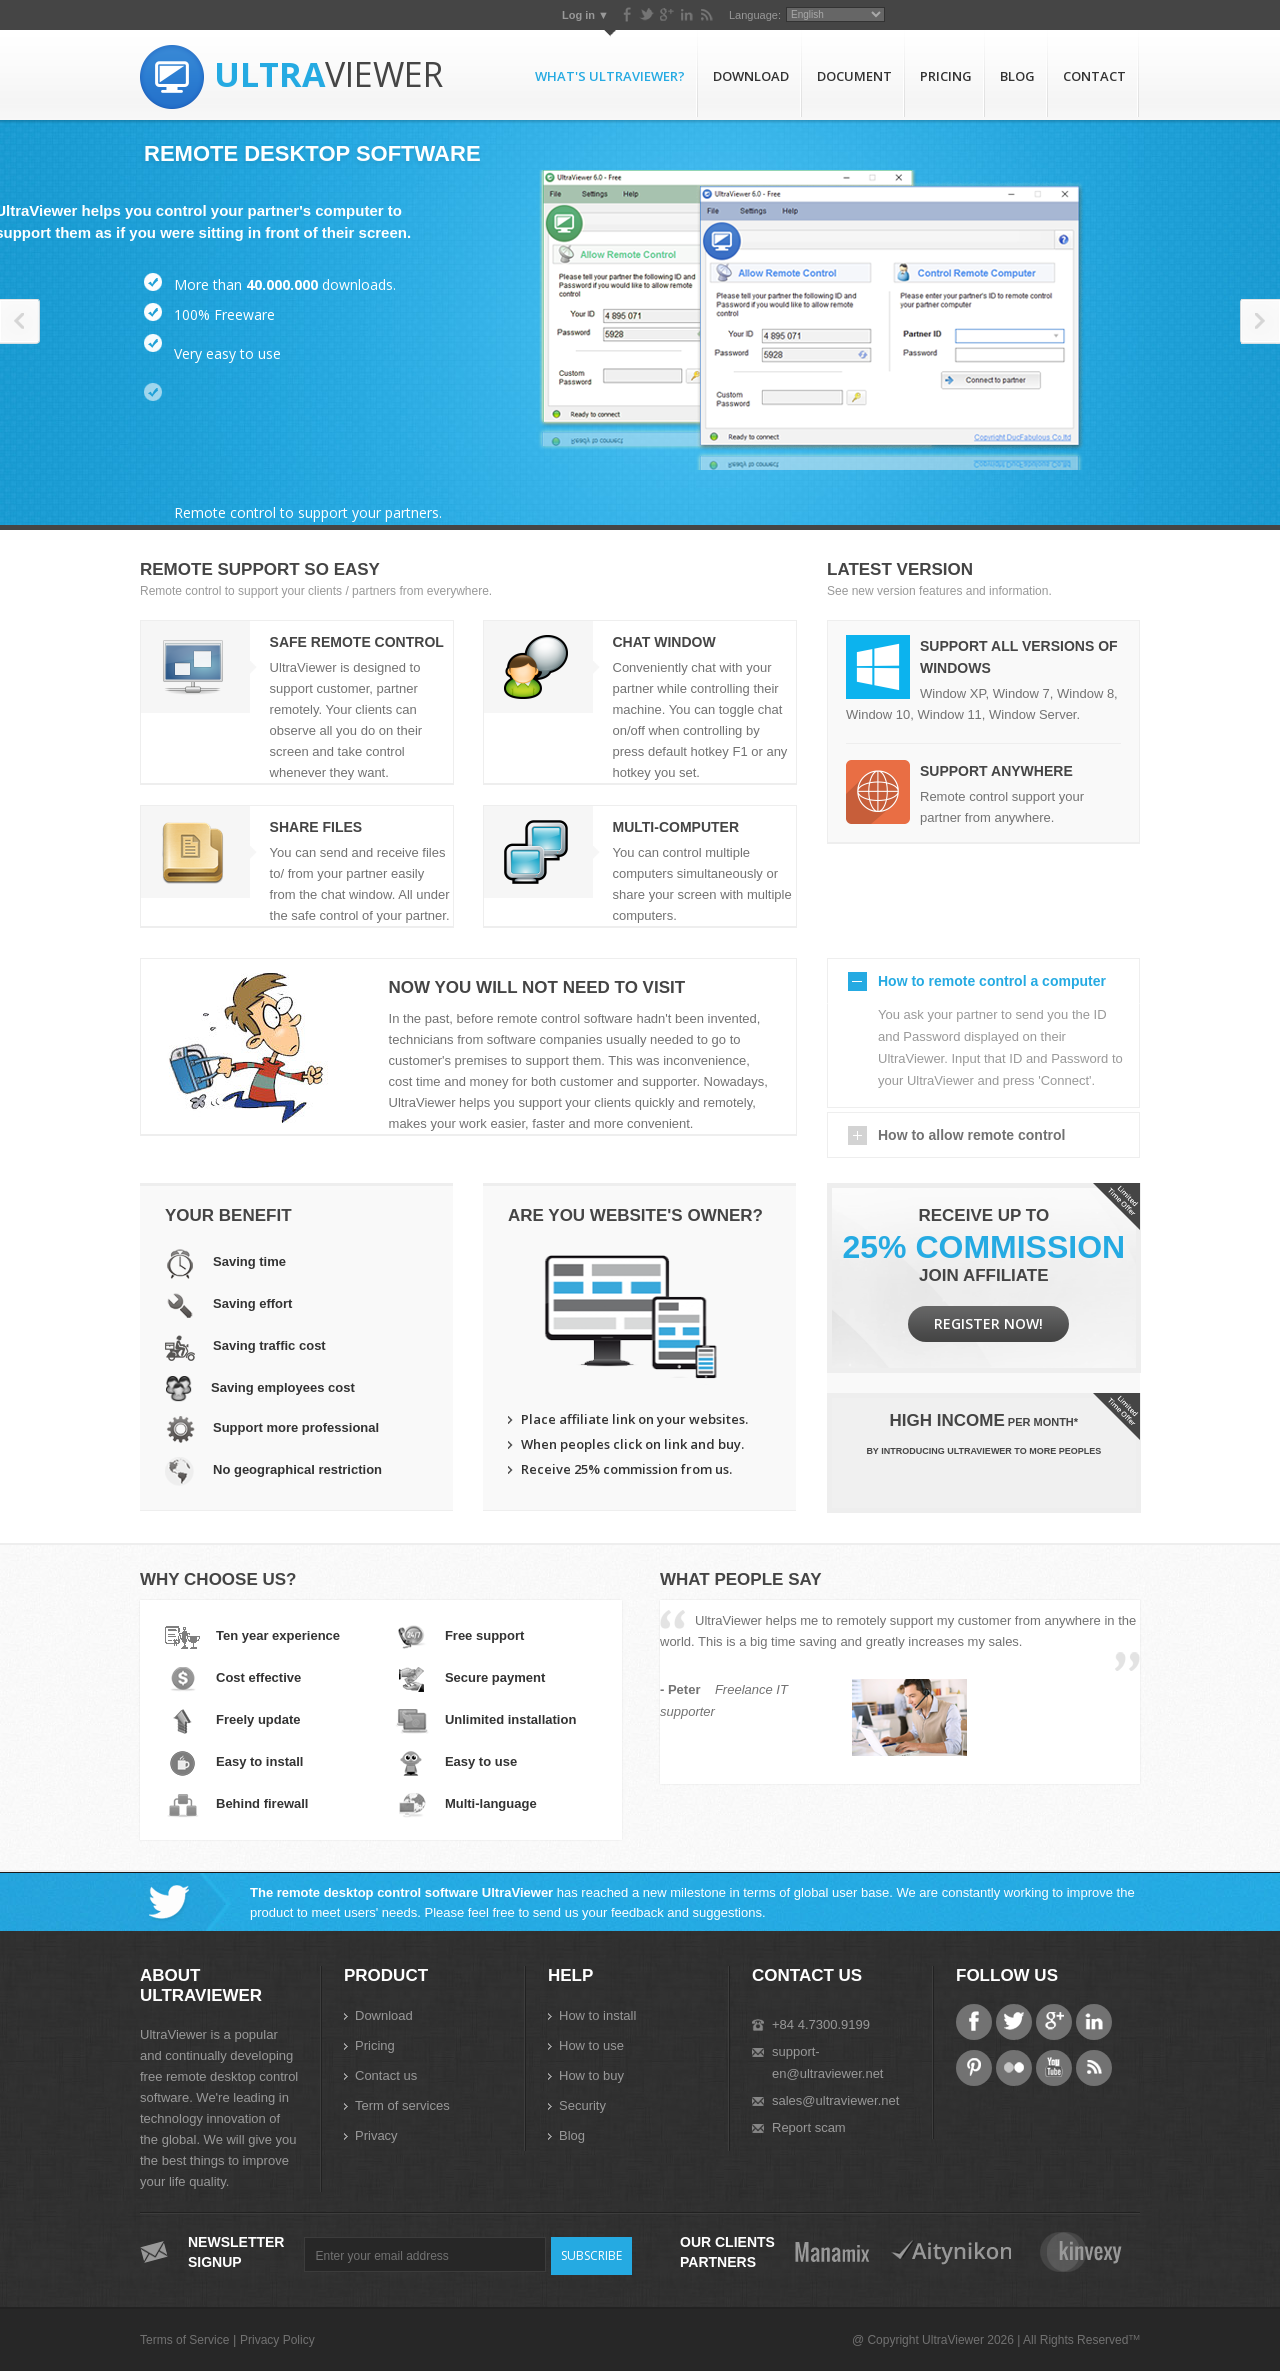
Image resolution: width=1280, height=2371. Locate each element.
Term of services (402, 2105)
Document (854, 76)
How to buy (591, 2075)
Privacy (376, 2135)
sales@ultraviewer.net (835, 2100)
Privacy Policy (277, 2340)
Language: (1005, 15)
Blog (1017, 76)
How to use (591, 2045)
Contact (1094, 76)
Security (582, 2105)
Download (751, 76)
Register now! (988, 1323)
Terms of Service (184, 2340)
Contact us (386, 2075)
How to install (597, 2015)
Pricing (946, 76)
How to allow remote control (971, 1135)
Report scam (809, 2127)
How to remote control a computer (992, 981)
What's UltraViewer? (610, 76)
